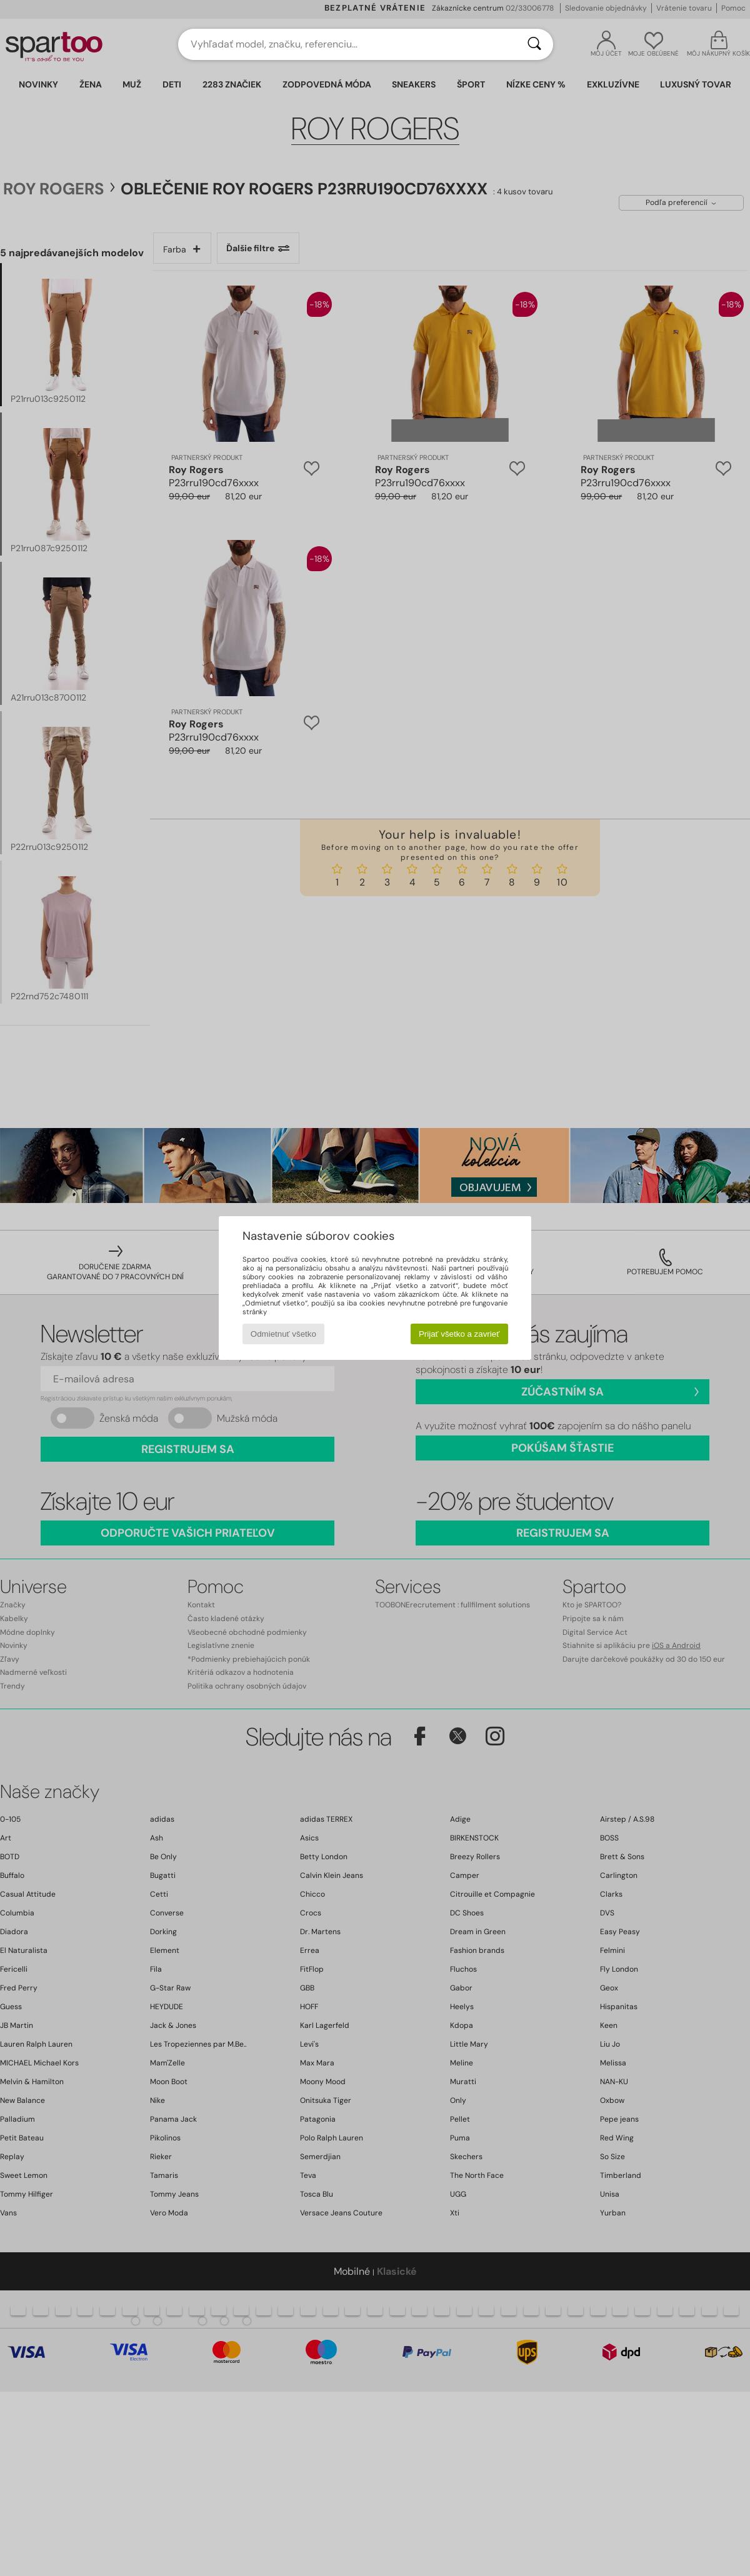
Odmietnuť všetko (283, 1334)
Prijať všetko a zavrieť (459, 1334)
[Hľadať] (534, 44)
